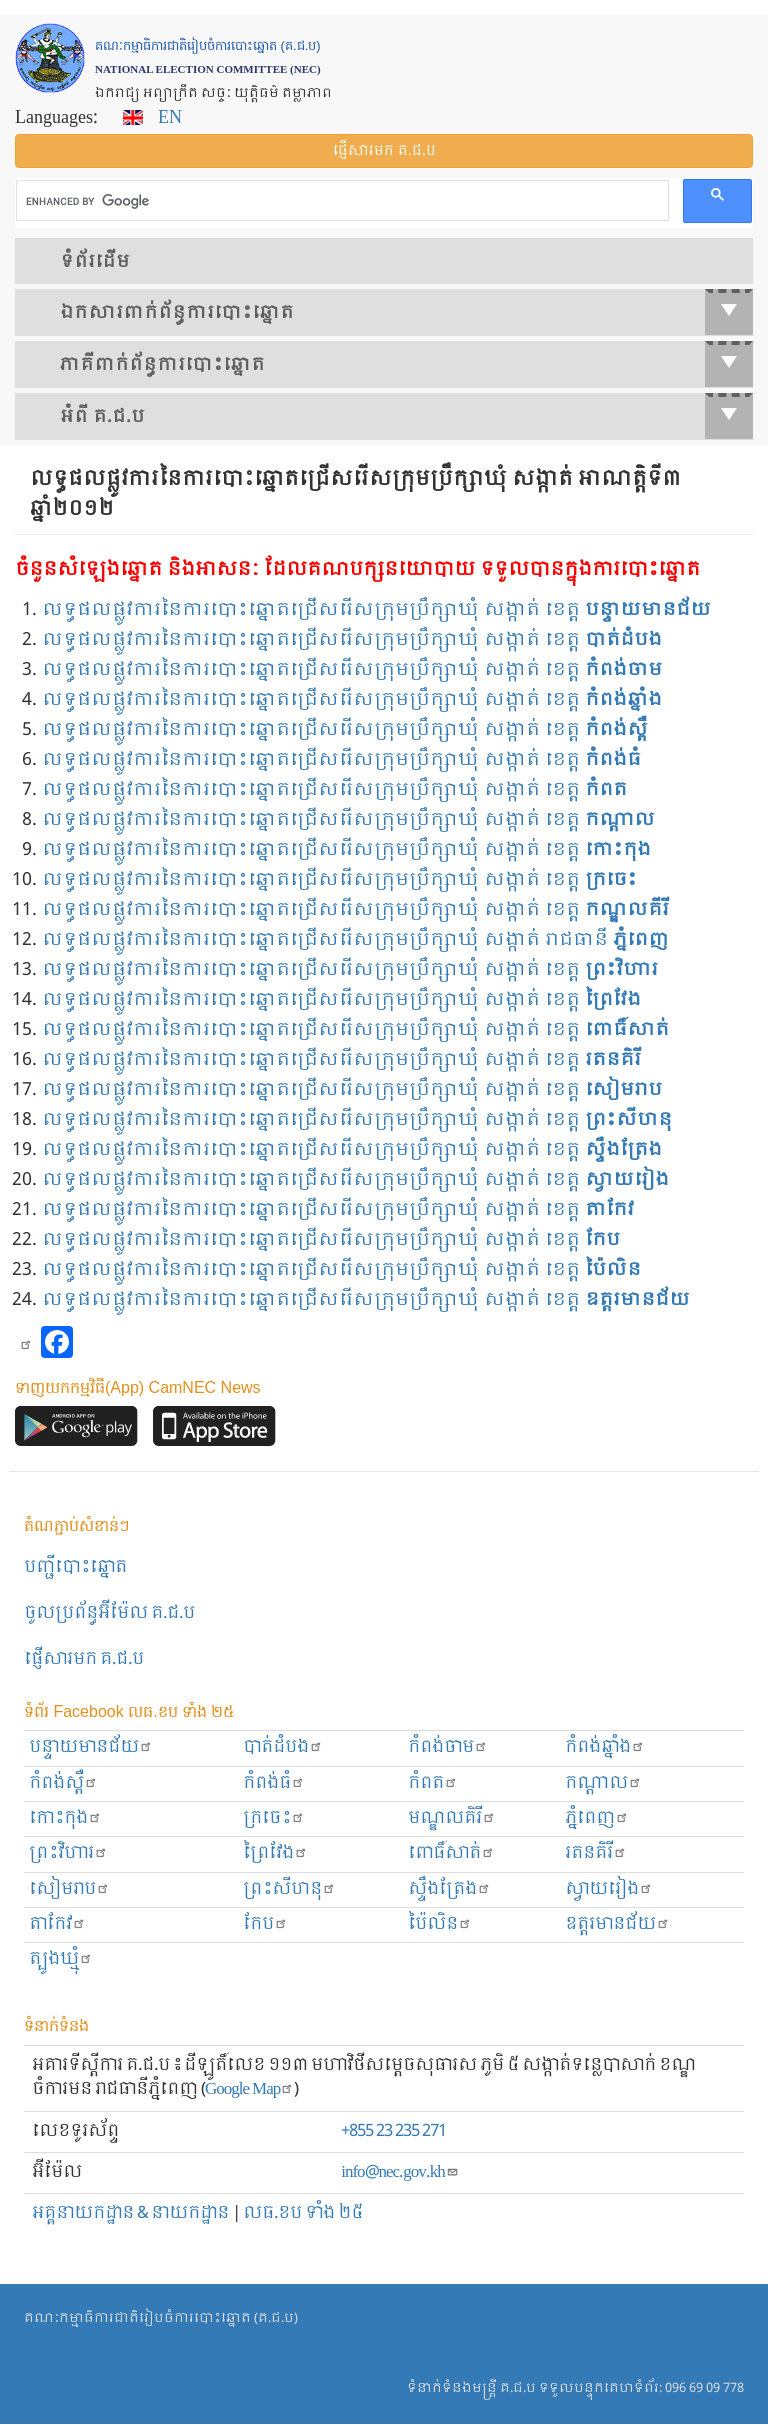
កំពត (433, 1783)
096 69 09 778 (704, 2388)
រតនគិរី (596, 1853)
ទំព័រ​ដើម (95, 262)
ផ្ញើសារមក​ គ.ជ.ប (84, 1659)
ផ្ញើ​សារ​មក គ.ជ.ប (384, 151)
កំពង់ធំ (274, 1783)
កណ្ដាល (603, 1783)
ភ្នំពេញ (597, 1818)
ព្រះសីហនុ (289, 1889)
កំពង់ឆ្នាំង (605, 1747)
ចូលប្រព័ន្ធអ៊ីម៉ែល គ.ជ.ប (109, 1613)
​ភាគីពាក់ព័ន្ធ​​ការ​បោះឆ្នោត (406, 364)
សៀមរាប (69, 1889)
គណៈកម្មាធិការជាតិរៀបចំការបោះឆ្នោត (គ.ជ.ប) (161, 2318)
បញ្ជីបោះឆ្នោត (75, 1567)
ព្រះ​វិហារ (68, 1853)
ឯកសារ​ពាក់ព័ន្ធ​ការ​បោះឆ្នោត (406, 312)
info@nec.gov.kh (399, 2172)
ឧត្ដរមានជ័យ (617, 1924)
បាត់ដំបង (283, 1747)
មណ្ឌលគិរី (452, 1818)
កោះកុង (65, 1818)
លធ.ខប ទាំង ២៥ (303, 2213)
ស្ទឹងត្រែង (449, 1889)
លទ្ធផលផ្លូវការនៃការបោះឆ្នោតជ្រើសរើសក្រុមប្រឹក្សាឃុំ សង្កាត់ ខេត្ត (376, 610)
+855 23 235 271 (393, 2131)
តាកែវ (57, 1924)
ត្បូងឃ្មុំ (61, 1959)
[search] (340, 201)
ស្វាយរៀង (609, 1889)
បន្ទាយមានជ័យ (91, 1747)
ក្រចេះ (274, 1818)
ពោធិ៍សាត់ (451, 1853)
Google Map (249, 2089)
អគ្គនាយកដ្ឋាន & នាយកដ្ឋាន (130, 2213)
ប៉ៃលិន (440, 1924)
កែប (265, 1924)
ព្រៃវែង (275, 1853)
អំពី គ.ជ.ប (406, 416)
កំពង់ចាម (448, 1747)
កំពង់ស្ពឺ (63, 1783)
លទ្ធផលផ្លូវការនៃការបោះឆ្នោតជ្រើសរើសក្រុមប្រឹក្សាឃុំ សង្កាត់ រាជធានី (355, 940)
